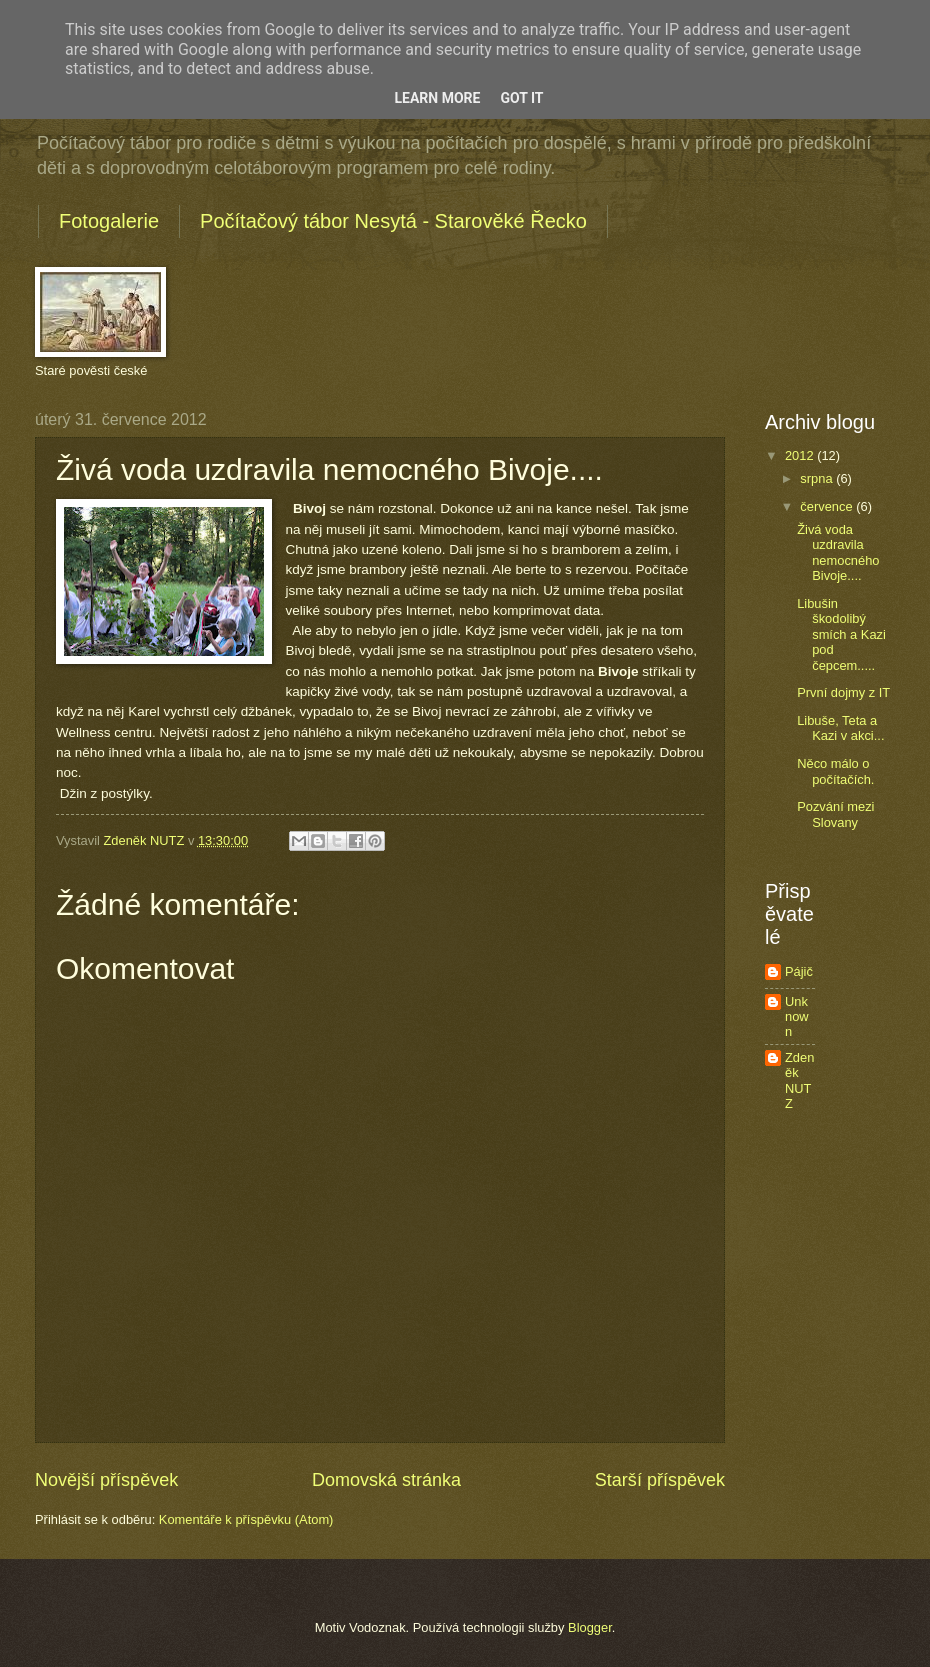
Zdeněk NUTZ (799, 1080)
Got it (521, 98)
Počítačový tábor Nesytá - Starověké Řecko (393, 221)
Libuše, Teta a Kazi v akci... (840, 728)
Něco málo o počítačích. (835, 771)
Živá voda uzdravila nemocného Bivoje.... (838, 552)
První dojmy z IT (843, 692)
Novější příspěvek (106, 1480)
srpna (818, 478)
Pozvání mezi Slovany (835, 814)
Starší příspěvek (660, 1480)
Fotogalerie (109, 221)
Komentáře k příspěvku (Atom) (246, 1519)
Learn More (437, 98)
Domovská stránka (386, 1480)
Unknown (797, 1017)
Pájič (799, 971)
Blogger (590, 1627)
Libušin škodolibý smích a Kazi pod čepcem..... (841, 634)
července (828, 506)
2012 (801, 455)
